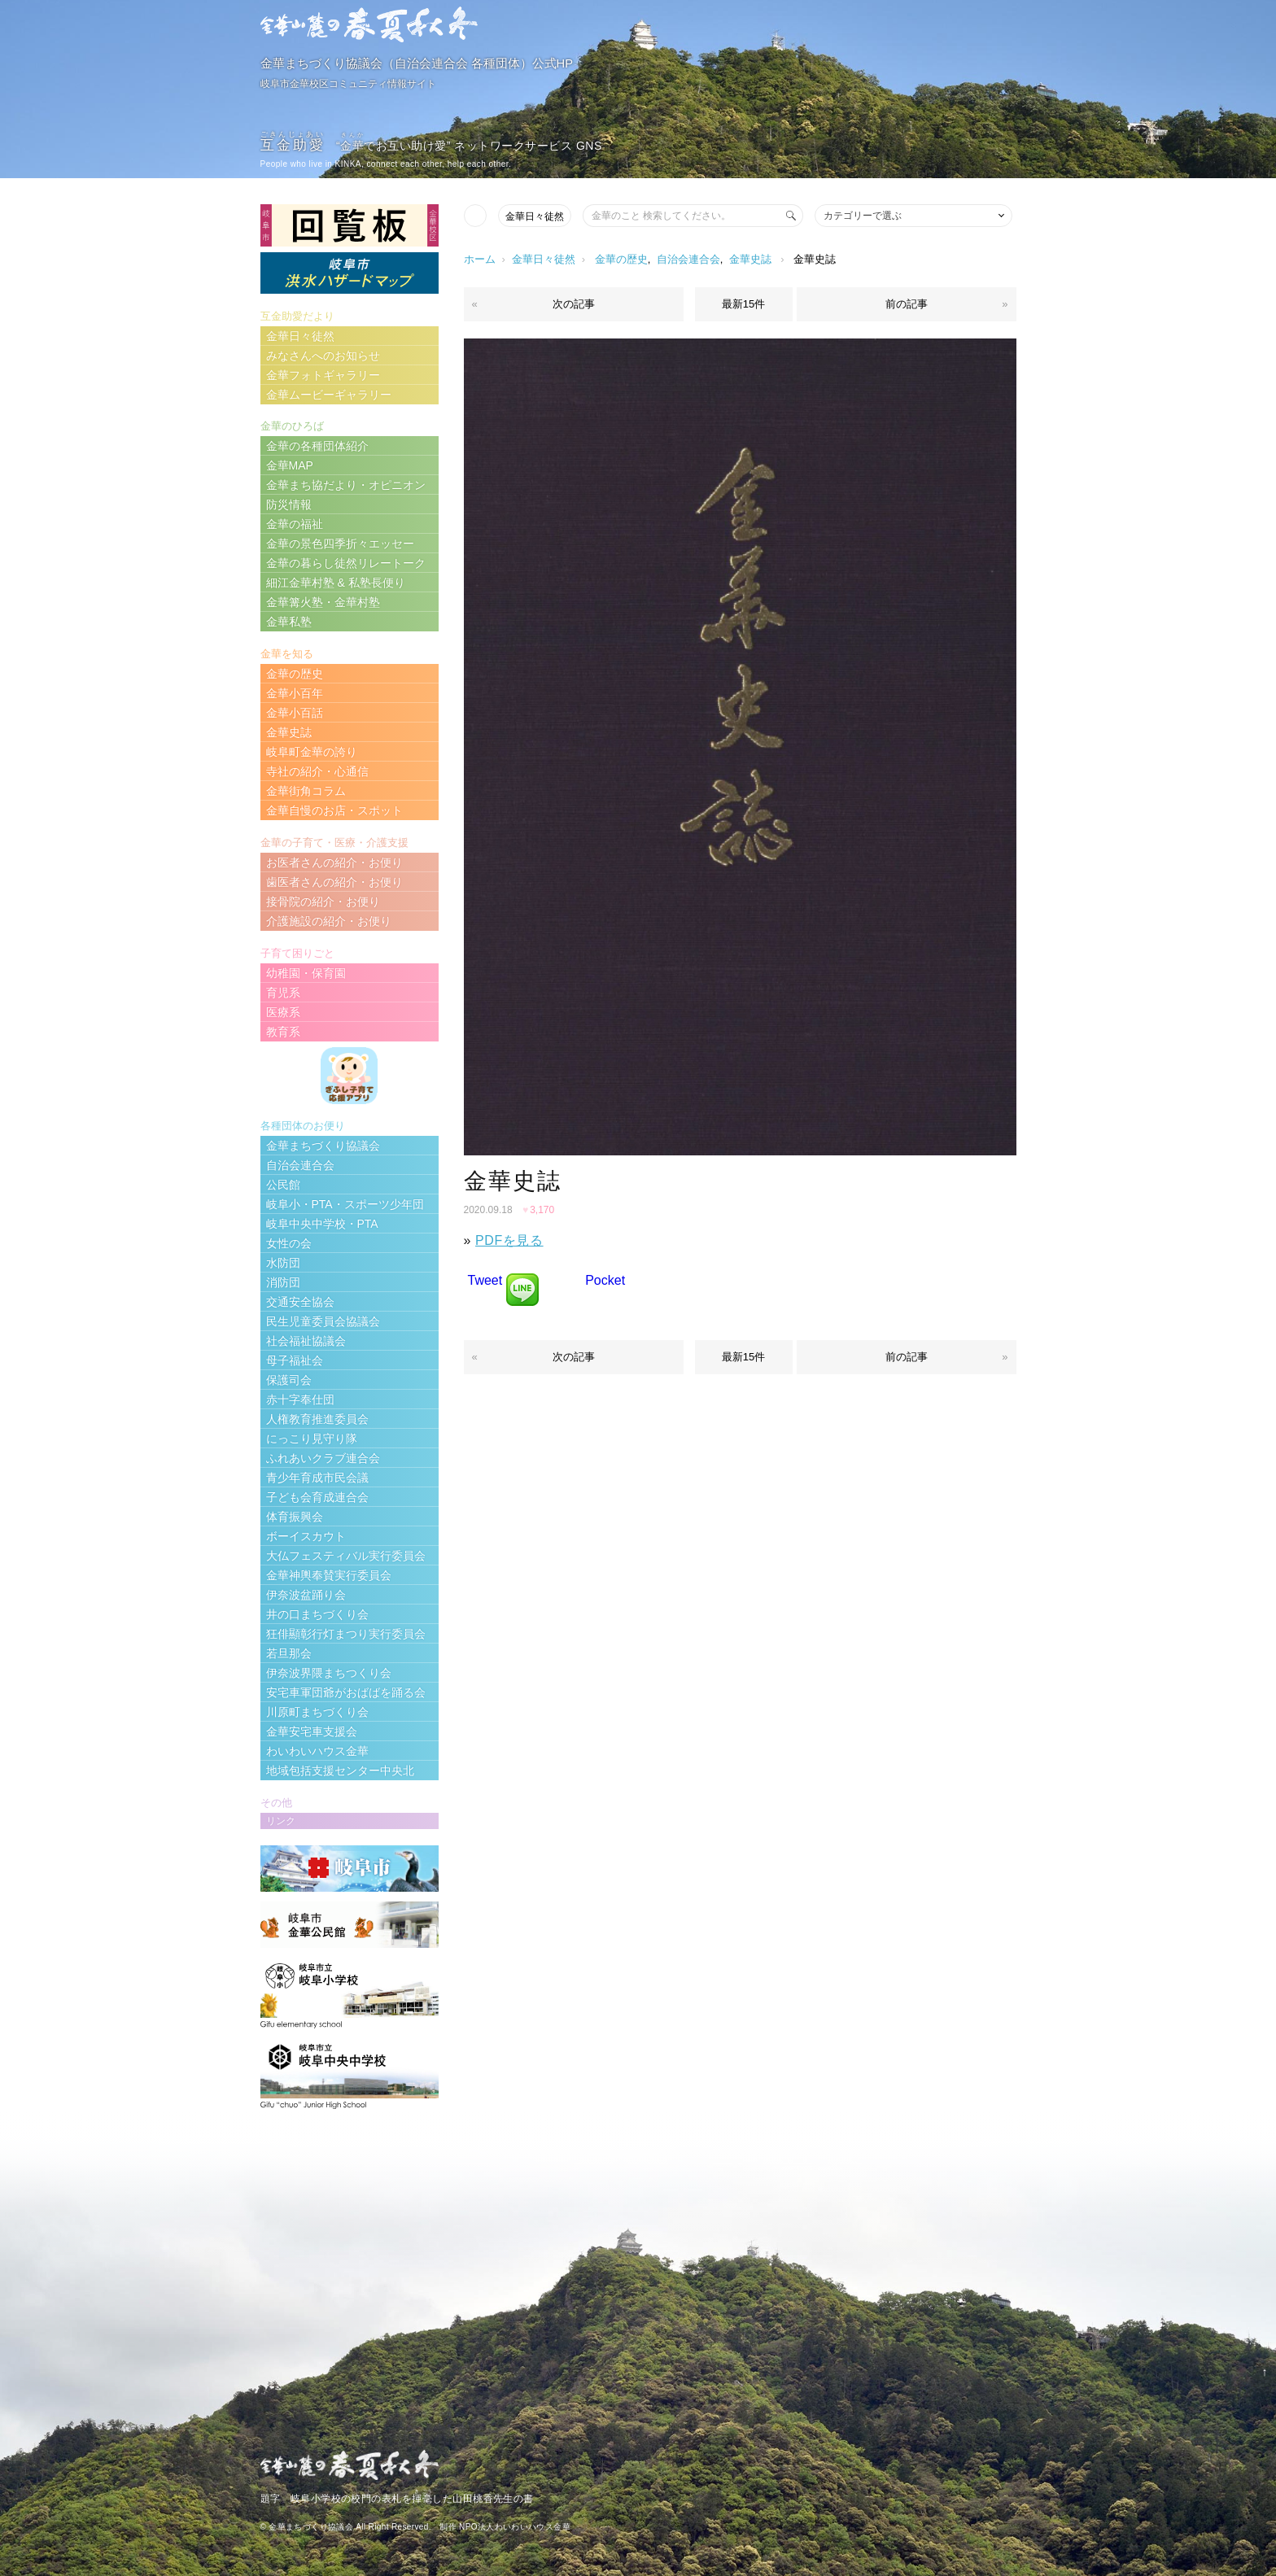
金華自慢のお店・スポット (334, 810)
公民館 (283, 1184)
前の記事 (906, 304)
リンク (280, 1821)
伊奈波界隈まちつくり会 (328, 1672)
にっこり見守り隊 (311, 1438)
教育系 (283, 1031)
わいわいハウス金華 (317, 1750)
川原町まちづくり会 (317, 1711)
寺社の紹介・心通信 (317, 771)
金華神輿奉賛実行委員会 (328, 1575)
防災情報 (289, 504)
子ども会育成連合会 (317, 1497)
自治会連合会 (688, 259)
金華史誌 (750, 259)
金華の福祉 (294, 523)
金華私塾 (289, 621)
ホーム (480, 259)
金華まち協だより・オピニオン (346, 484)
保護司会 (289, 1379)
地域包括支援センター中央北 (340, 1770)
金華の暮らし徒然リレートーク (346, 563)
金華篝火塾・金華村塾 (323, 602)
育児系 (283, 992)
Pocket (605, 1280)
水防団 (283, 1262)
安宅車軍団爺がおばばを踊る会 (346, 1692)
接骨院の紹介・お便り (323, 901)
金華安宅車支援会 (311, 1731)
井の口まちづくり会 (317, 1614)
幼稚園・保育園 (306, 973)
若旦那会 (289, 1653)
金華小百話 (294, 712)
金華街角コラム (306, 790)
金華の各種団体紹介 (317, 445)
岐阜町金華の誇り (311, 751)
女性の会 (289, 1243)
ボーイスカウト (306, 1536)
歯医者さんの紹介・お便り (334, 882)
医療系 (283, 1012)
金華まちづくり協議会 (323, 1145)
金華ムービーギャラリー (328, 394)
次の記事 (574, 304)
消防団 (283, 1282)
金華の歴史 (621, 259)
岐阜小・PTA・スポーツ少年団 (345, 1204)
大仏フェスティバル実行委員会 (346, 1555)
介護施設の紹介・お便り (328, 921)
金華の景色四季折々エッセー (340, 543)
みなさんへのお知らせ (323, 355)
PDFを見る (509, 1240)
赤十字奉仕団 (300, 1399)
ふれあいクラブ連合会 (323, 1458)
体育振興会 (294, 1516)
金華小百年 (294, 693)
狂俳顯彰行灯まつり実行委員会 (346, 1633)
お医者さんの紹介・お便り (334, 862)
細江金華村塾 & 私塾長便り (335, 582)
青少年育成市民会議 (317, 1477)
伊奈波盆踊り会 (306, 1594)
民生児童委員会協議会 (323, 1321)
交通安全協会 (300, 1301)
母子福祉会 (294, 1360)
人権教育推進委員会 (317, 1419)
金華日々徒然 (534, 216)
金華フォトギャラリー (323, 375)
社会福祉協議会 (306, 1340)
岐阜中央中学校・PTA (322, 1223)
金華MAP (289, 465)
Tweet (485, 1280)
